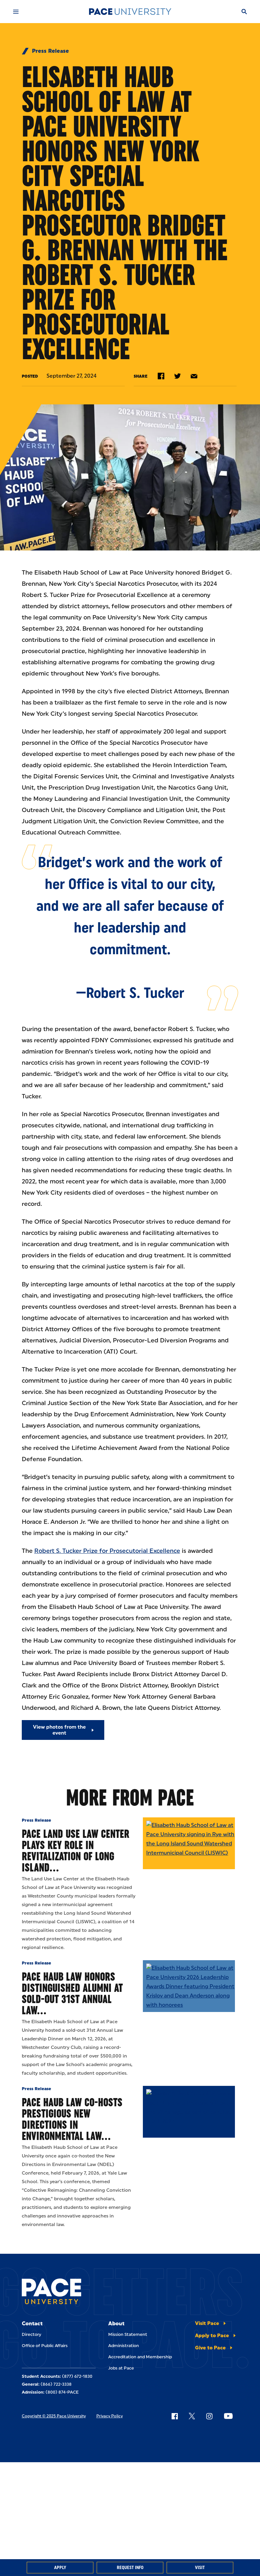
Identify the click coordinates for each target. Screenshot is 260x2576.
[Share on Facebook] (161, 376)
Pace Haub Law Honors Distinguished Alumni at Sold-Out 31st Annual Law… (72, 1993)
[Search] (244, 11)
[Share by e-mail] (194, 376)
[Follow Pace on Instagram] (209, 2416)
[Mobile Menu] (16, 11)
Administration (123, 2345)
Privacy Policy (109, 2416)
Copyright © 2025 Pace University (54, 2416)
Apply (60, 2567)
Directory (31, 2334)
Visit (200, 2567)
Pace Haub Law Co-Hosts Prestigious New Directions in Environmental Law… (72, 2119)
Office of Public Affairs (45, 2345)
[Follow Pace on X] (192, 2416)
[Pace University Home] (130, 11)
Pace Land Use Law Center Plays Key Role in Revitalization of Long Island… (75, 1850)
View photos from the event (59, 1730)
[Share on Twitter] (177, 376)
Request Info (130, 2567)
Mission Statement (127, 2334)
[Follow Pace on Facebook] (174, 2416)
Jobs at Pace (121, 2368)
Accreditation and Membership (140, 2356)
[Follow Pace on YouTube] (228, 2416)
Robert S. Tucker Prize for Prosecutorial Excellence (107, 1551)
